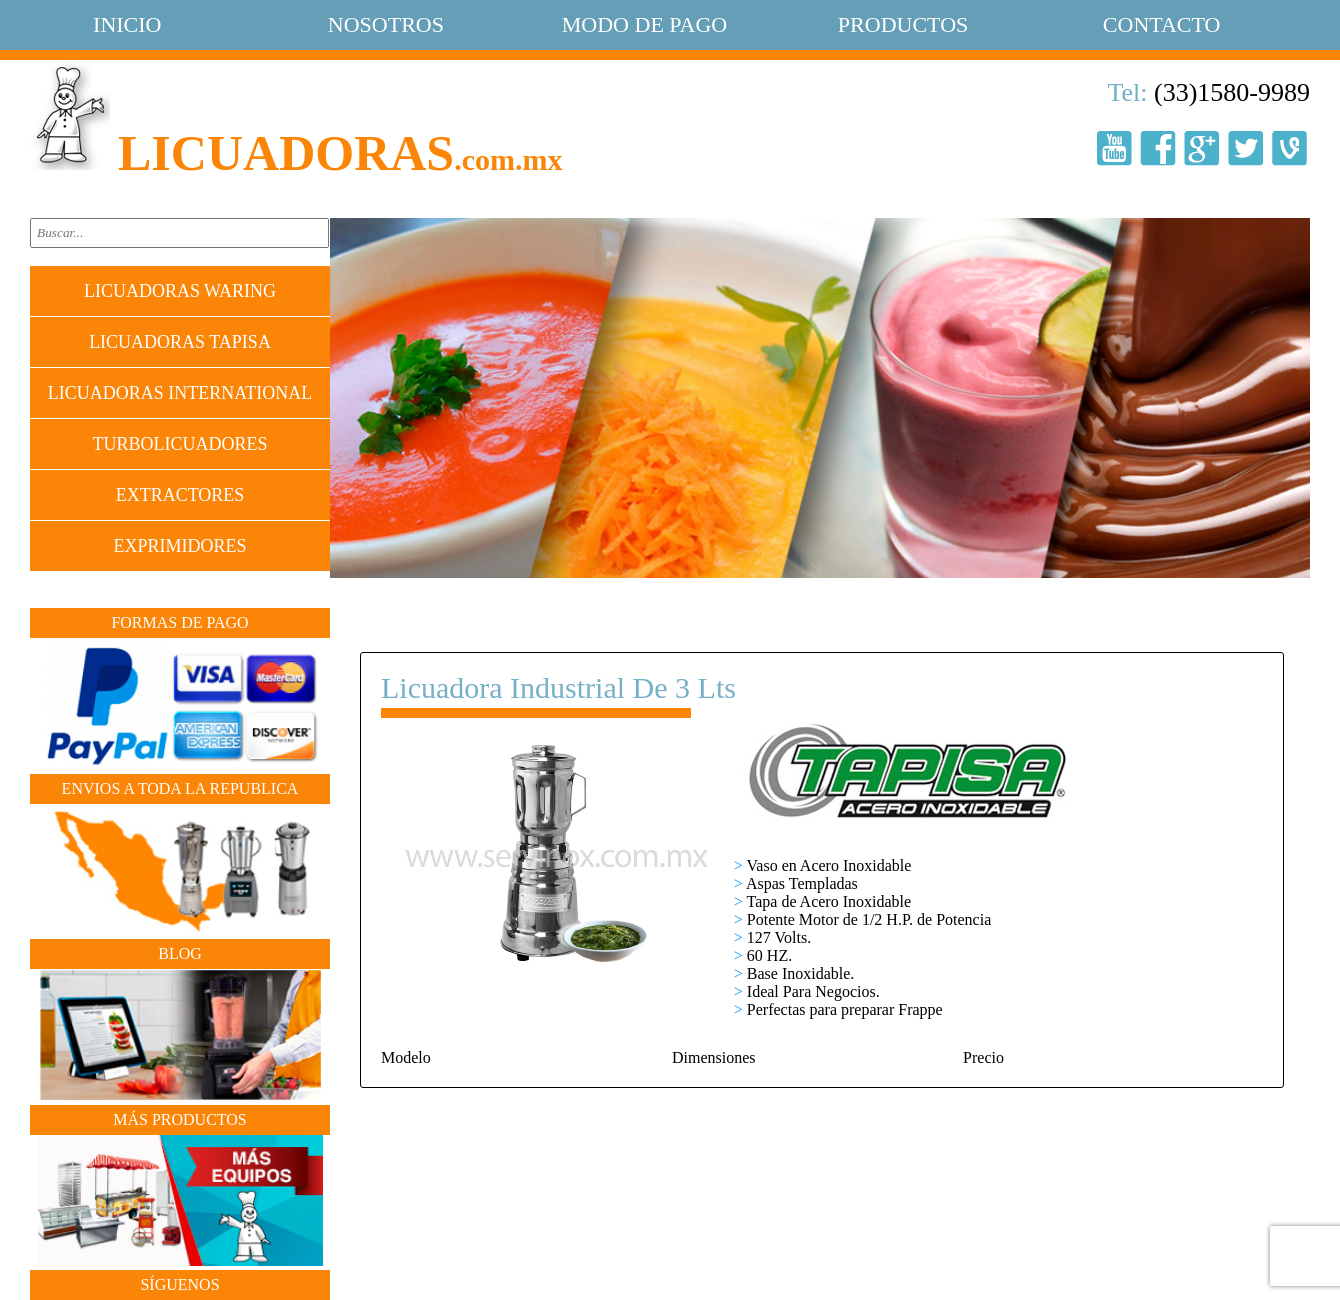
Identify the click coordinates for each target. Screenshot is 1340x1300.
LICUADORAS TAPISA (180, 342)
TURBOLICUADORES (179, 444)
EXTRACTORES (180, 495)
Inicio (127, 24)
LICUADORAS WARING (180, 291)
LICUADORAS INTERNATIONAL (180, 393)
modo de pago (644, 24)
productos (903, 24)
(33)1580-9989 (1232, 92)
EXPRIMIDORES (179, 546)
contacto (1162, 24)
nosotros (386, 24)
